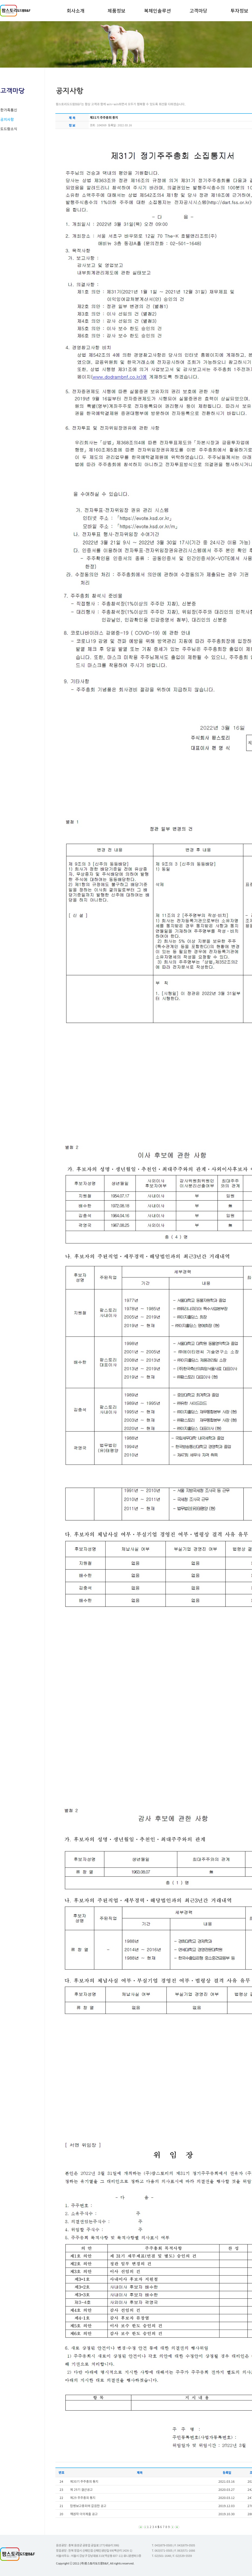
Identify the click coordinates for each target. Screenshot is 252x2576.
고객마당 (198, 10)
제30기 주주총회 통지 (84, 2481)
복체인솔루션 (157, 10)
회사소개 (76, 10)
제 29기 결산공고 (81, 2489)
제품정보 (116, 10)
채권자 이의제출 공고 (84, 2514)
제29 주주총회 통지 (83, 2497)
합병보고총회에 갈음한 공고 (88, 2505)
